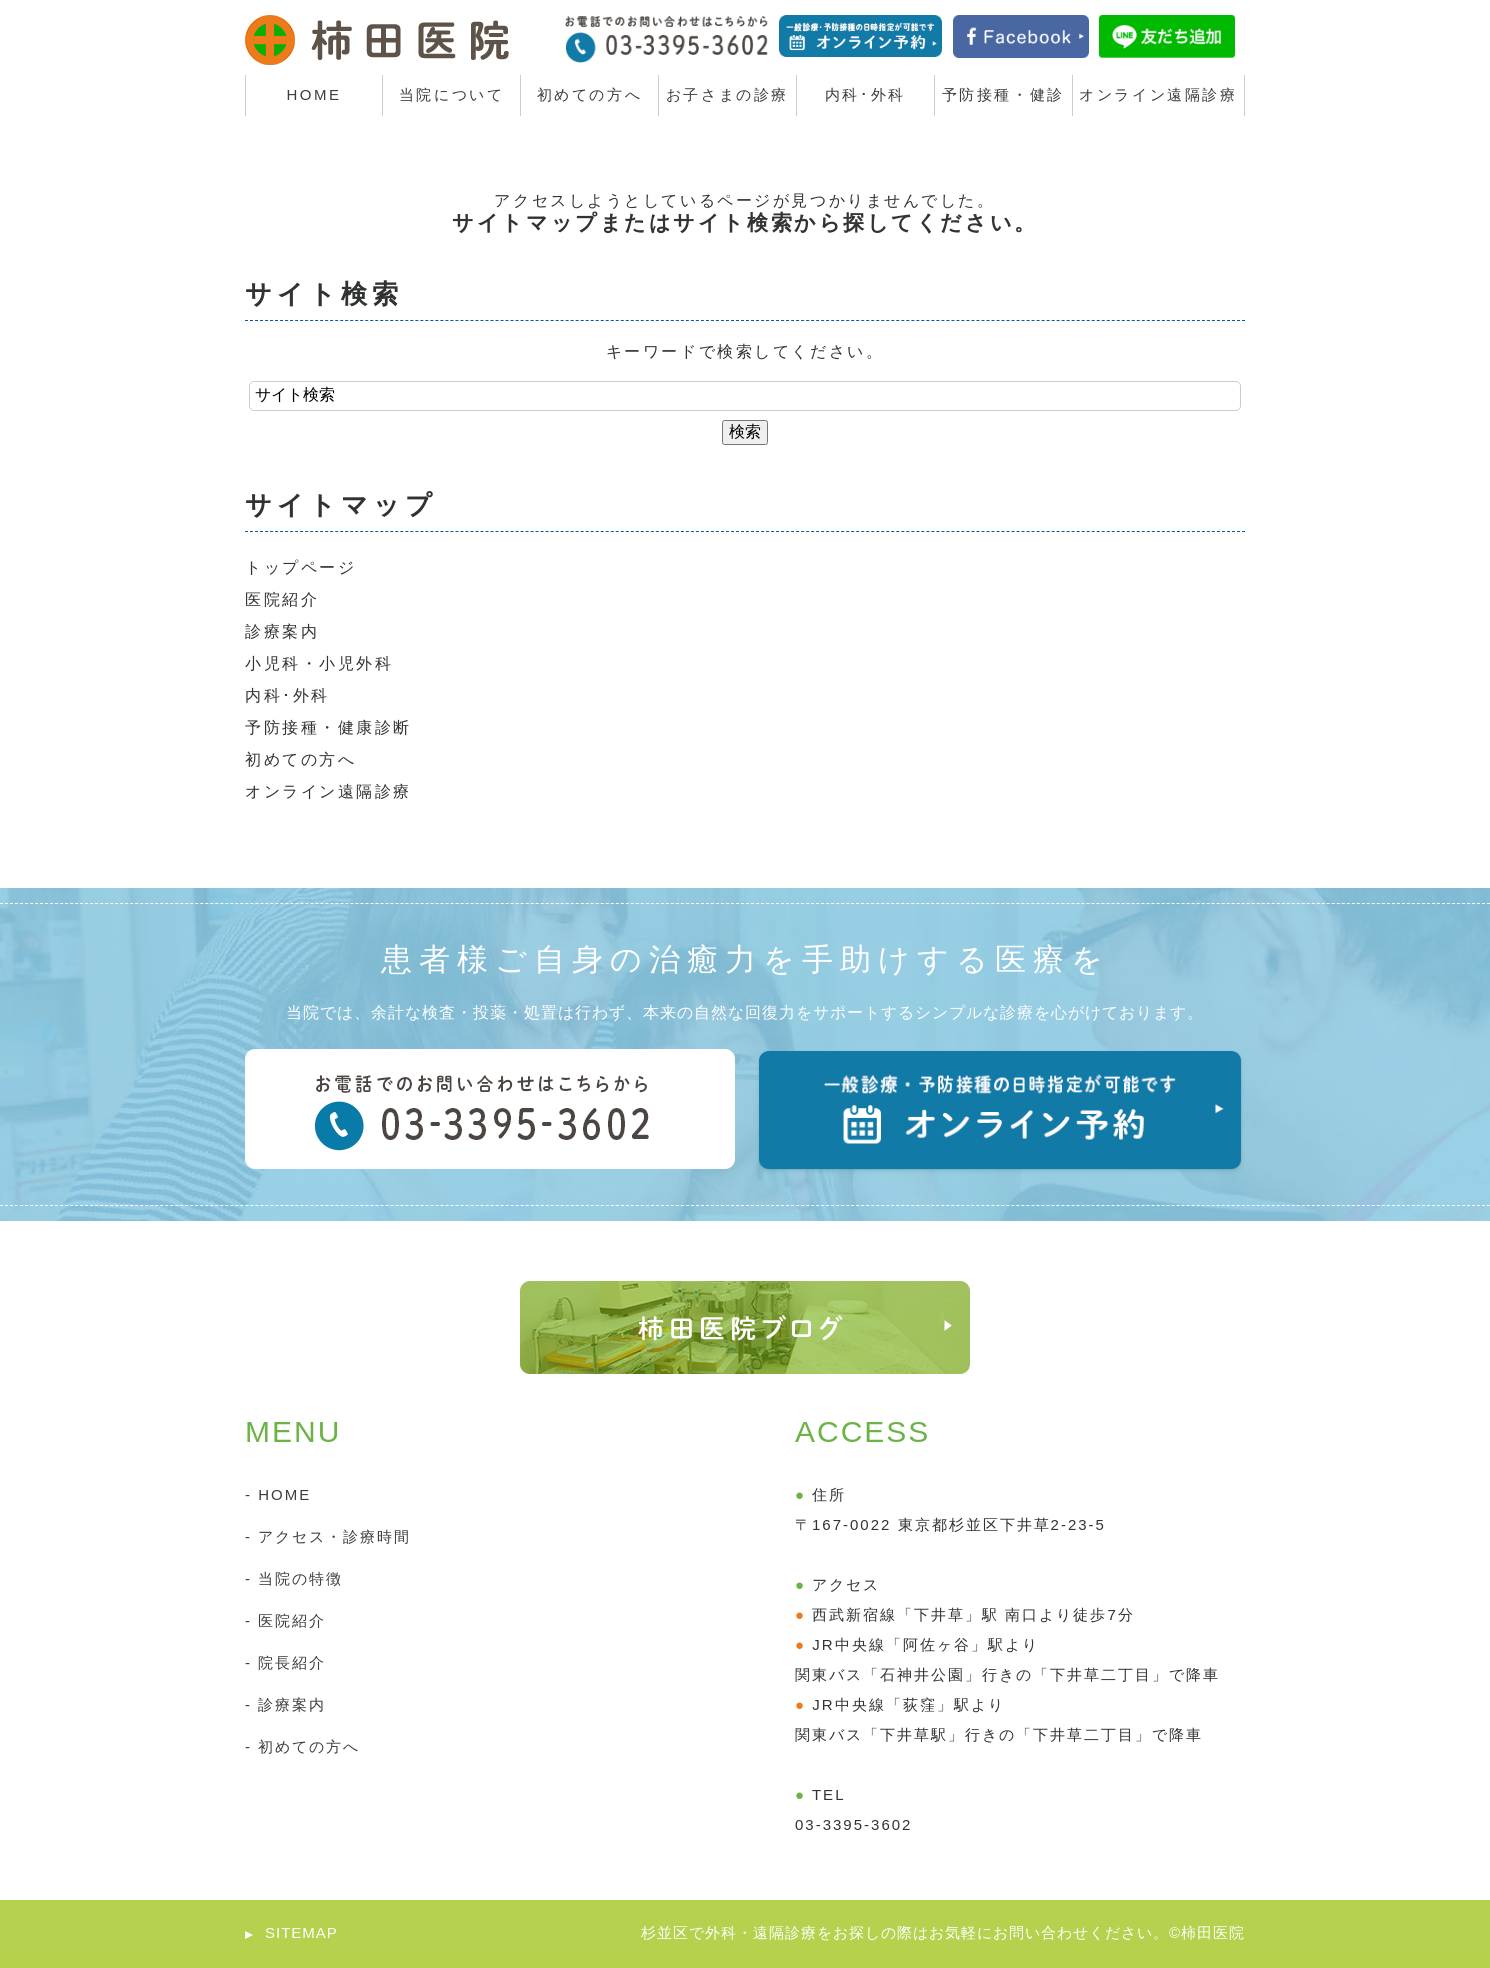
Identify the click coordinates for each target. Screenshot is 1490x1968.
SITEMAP (301, 1932)
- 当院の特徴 (294, 1578)
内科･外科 (287, 695)
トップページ (300, 567)
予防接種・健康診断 (328, 727)
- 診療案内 (285, 1704)
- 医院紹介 (285, 1620)
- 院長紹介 (285, 1662)
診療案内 (282, 631)
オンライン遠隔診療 (328, 791)
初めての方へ (300, 759)
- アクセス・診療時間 (328, 1536)
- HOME (278, 1494)
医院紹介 (282, 599)
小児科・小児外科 (319, 663)
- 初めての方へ (302, 1746)
